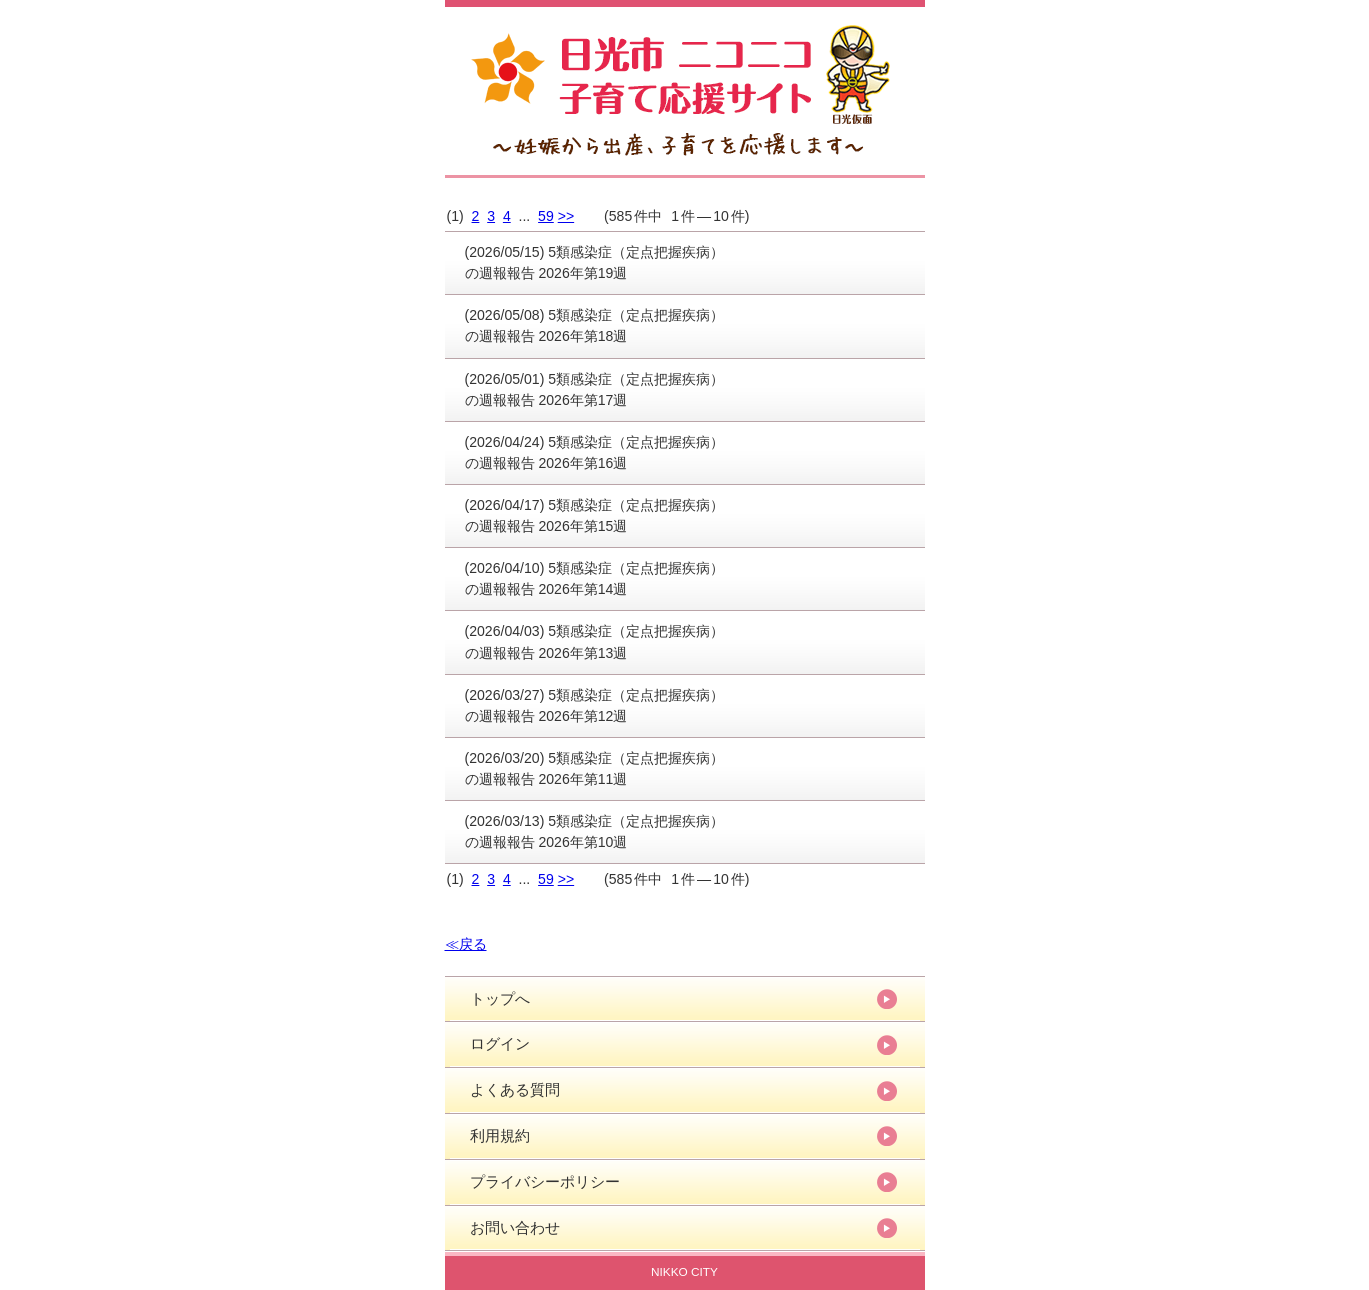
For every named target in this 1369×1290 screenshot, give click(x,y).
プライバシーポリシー (545, 1181)
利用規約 (500, 1135)
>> (566, 216)
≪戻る (466, 944)
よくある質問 (515, 1089)
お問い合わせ (515, 1227)
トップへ (500, 998)
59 (546, 216)
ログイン (500, 1043)
